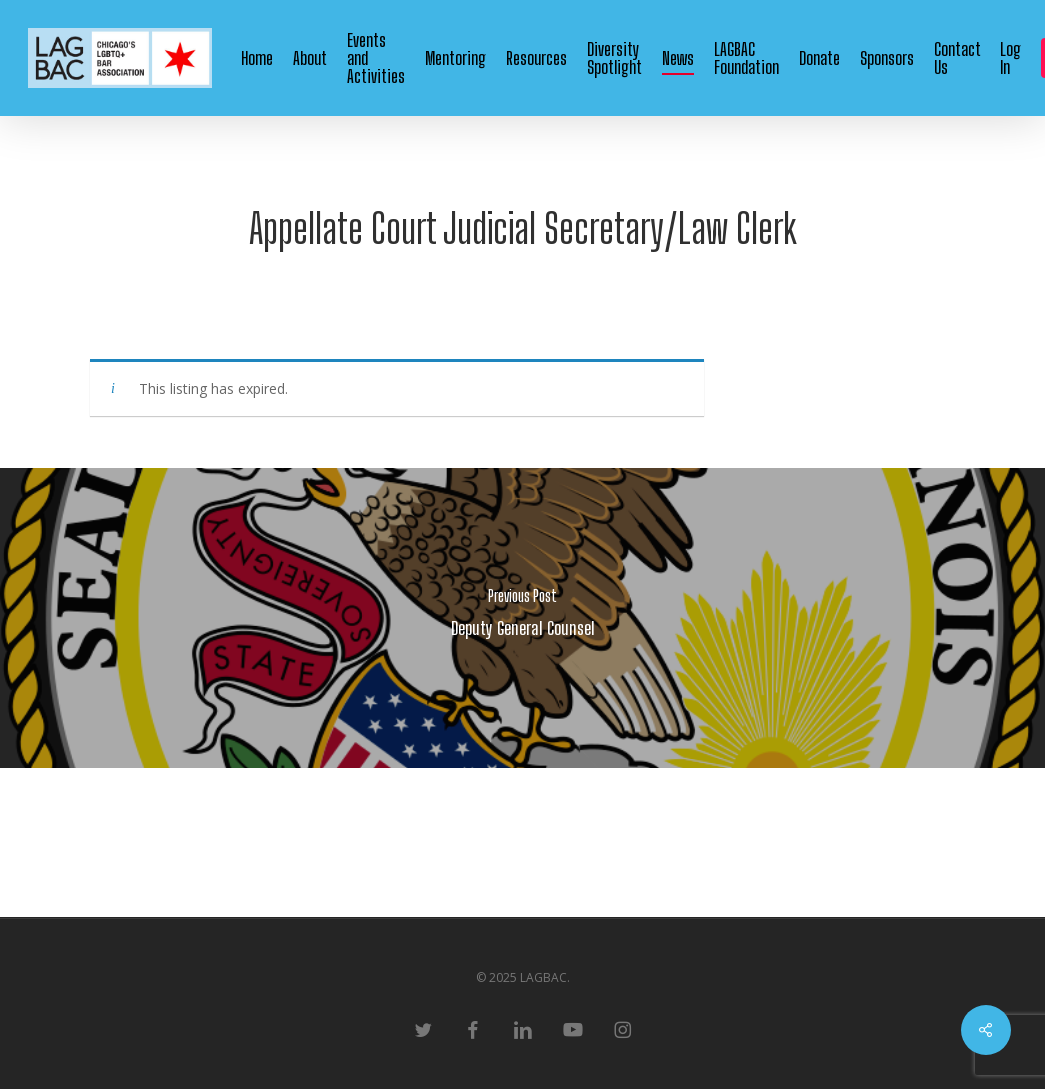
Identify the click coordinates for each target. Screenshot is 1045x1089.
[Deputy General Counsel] (522, 618)
